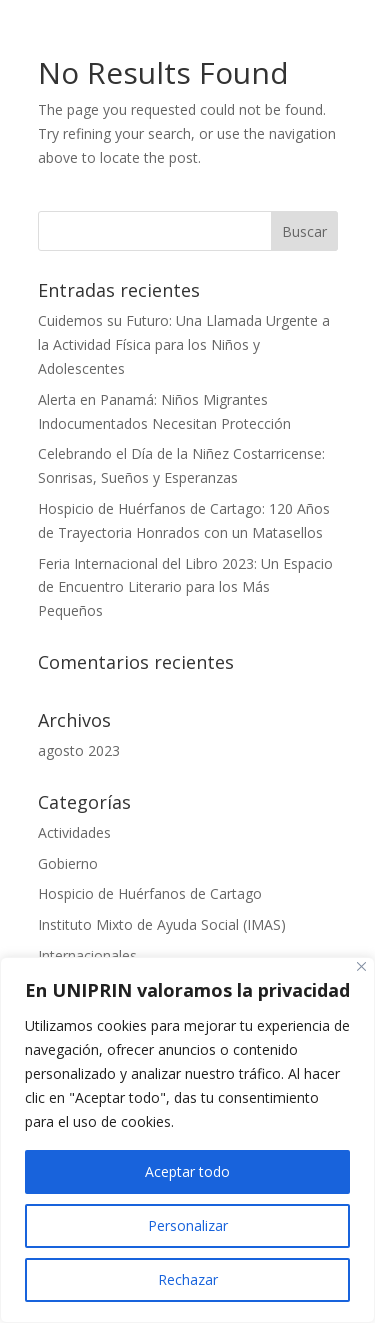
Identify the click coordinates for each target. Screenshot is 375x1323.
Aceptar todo (187, 1171)
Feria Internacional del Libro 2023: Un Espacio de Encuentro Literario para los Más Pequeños (185, 587)
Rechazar (188, 1279)
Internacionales (87, 955)
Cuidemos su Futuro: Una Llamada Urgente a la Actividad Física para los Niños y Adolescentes (184, 344)
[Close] (361, 966)
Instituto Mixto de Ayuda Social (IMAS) (162, 924)
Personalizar (188, 1225)
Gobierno (68, 863)
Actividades (74, 832)
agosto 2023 (79, 750)
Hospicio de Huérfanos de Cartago (150, 893)
